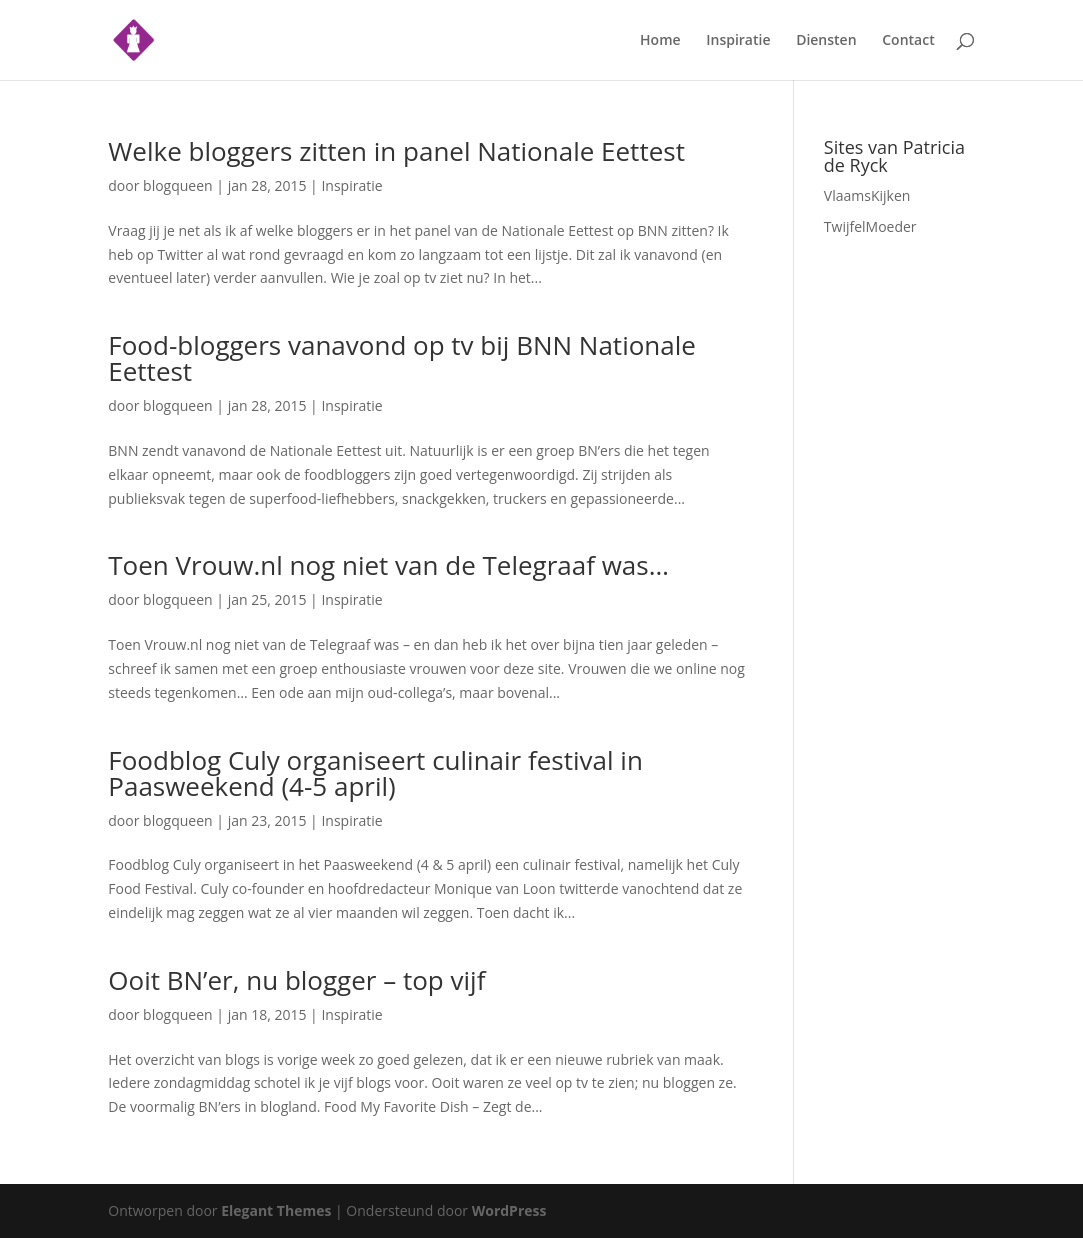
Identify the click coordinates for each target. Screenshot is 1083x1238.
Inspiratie (738, 41)
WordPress (509, 1210)
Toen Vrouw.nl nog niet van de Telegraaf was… (388, 565)
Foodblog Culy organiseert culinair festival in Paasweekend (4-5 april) (375, 773)
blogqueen (178, 185)
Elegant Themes (276, 1210)
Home (660, 41)
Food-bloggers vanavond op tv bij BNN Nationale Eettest (402, 358)
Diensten (826, 41)
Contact (908, 41)
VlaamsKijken (867, 195)
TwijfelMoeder (870, 226)
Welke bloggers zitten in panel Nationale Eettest (396, 151)
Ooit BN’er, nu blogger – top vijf (296, 980)
